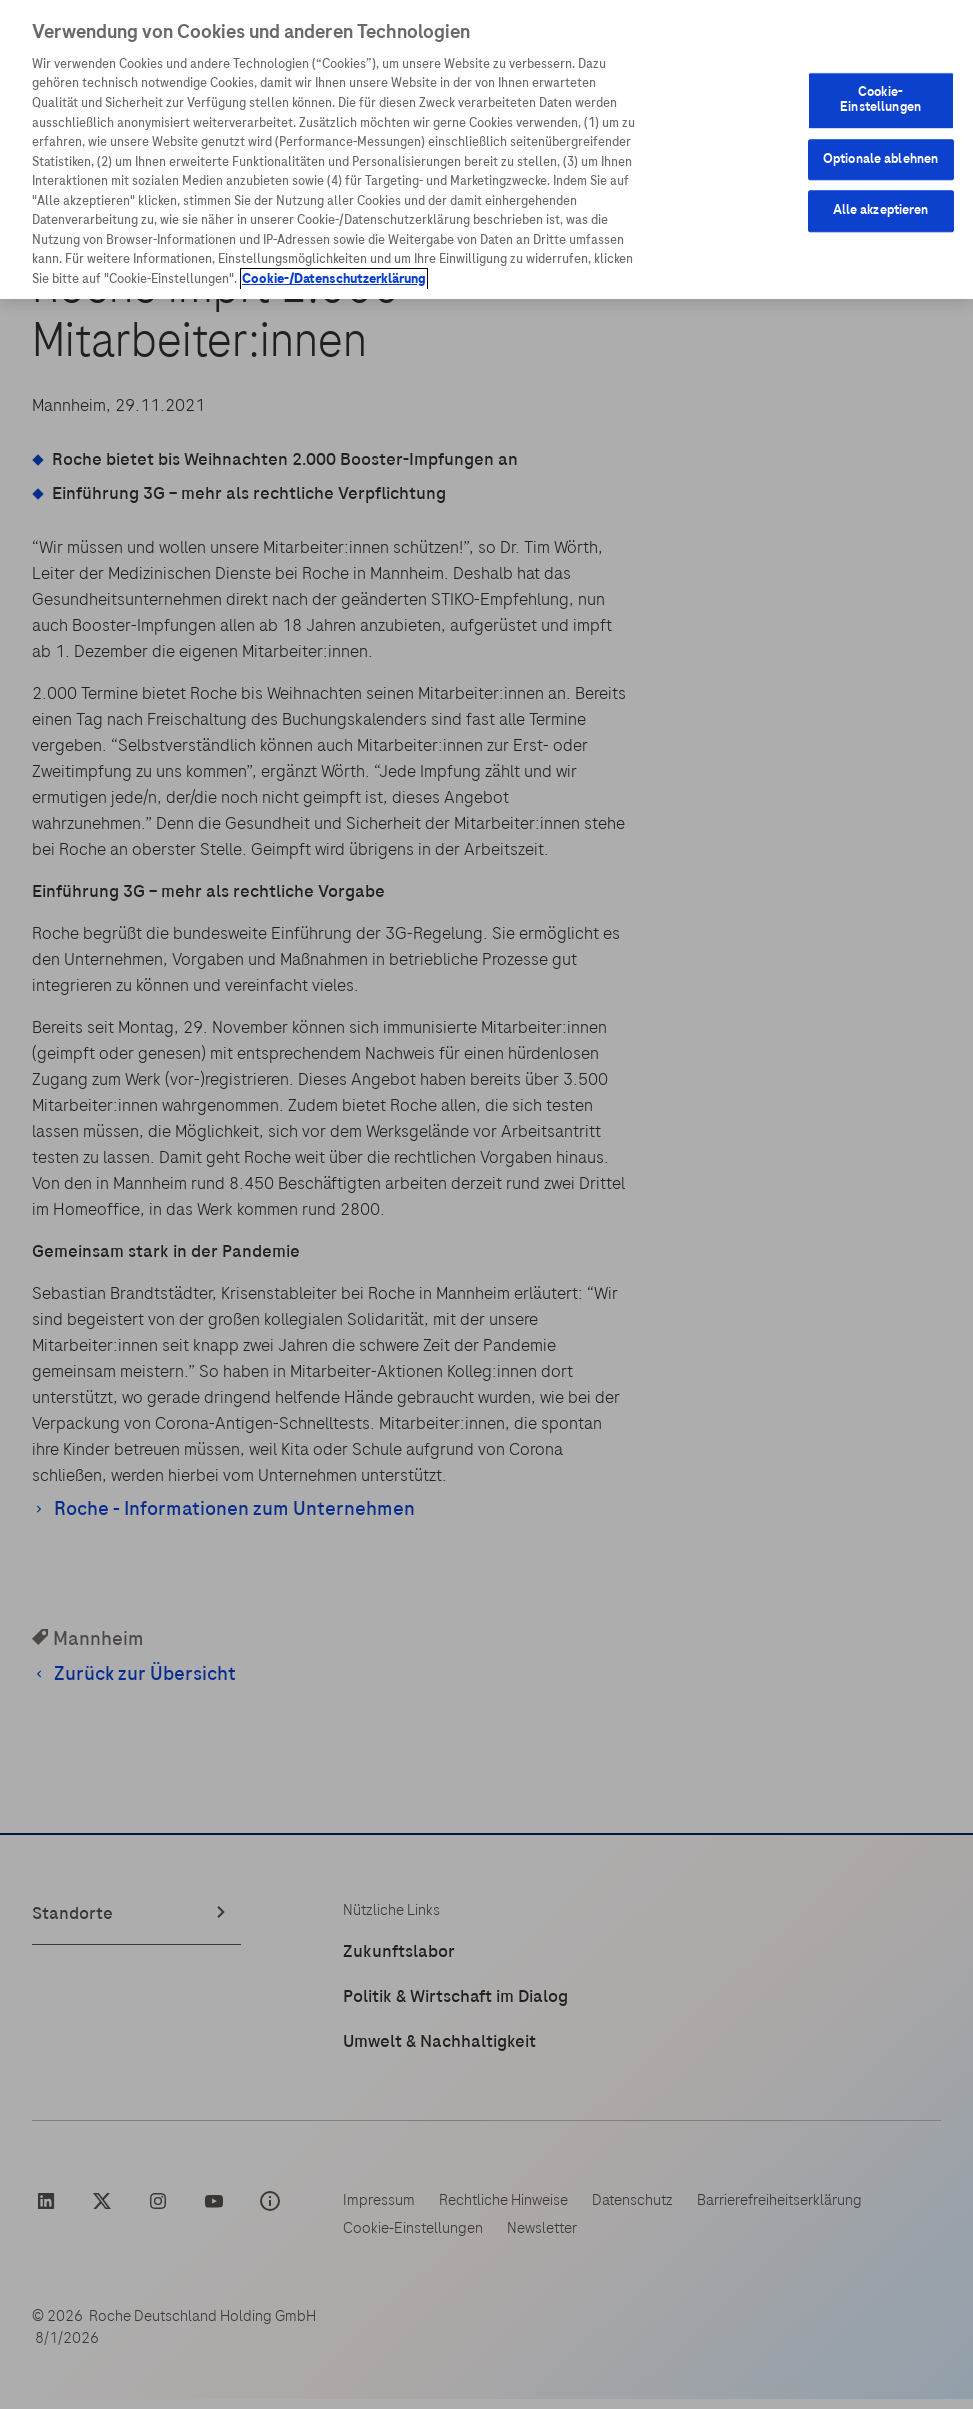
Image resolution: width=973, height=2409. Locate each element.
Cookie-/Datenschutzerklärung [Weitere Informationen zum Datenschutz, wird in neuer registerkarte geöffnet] (334, 279)
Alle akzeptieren (881, 211)
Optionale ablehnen (880, 159)
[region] (486, 149)
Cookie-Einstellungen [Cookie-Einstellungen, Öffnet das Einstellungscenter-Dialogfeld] (880, 100)
